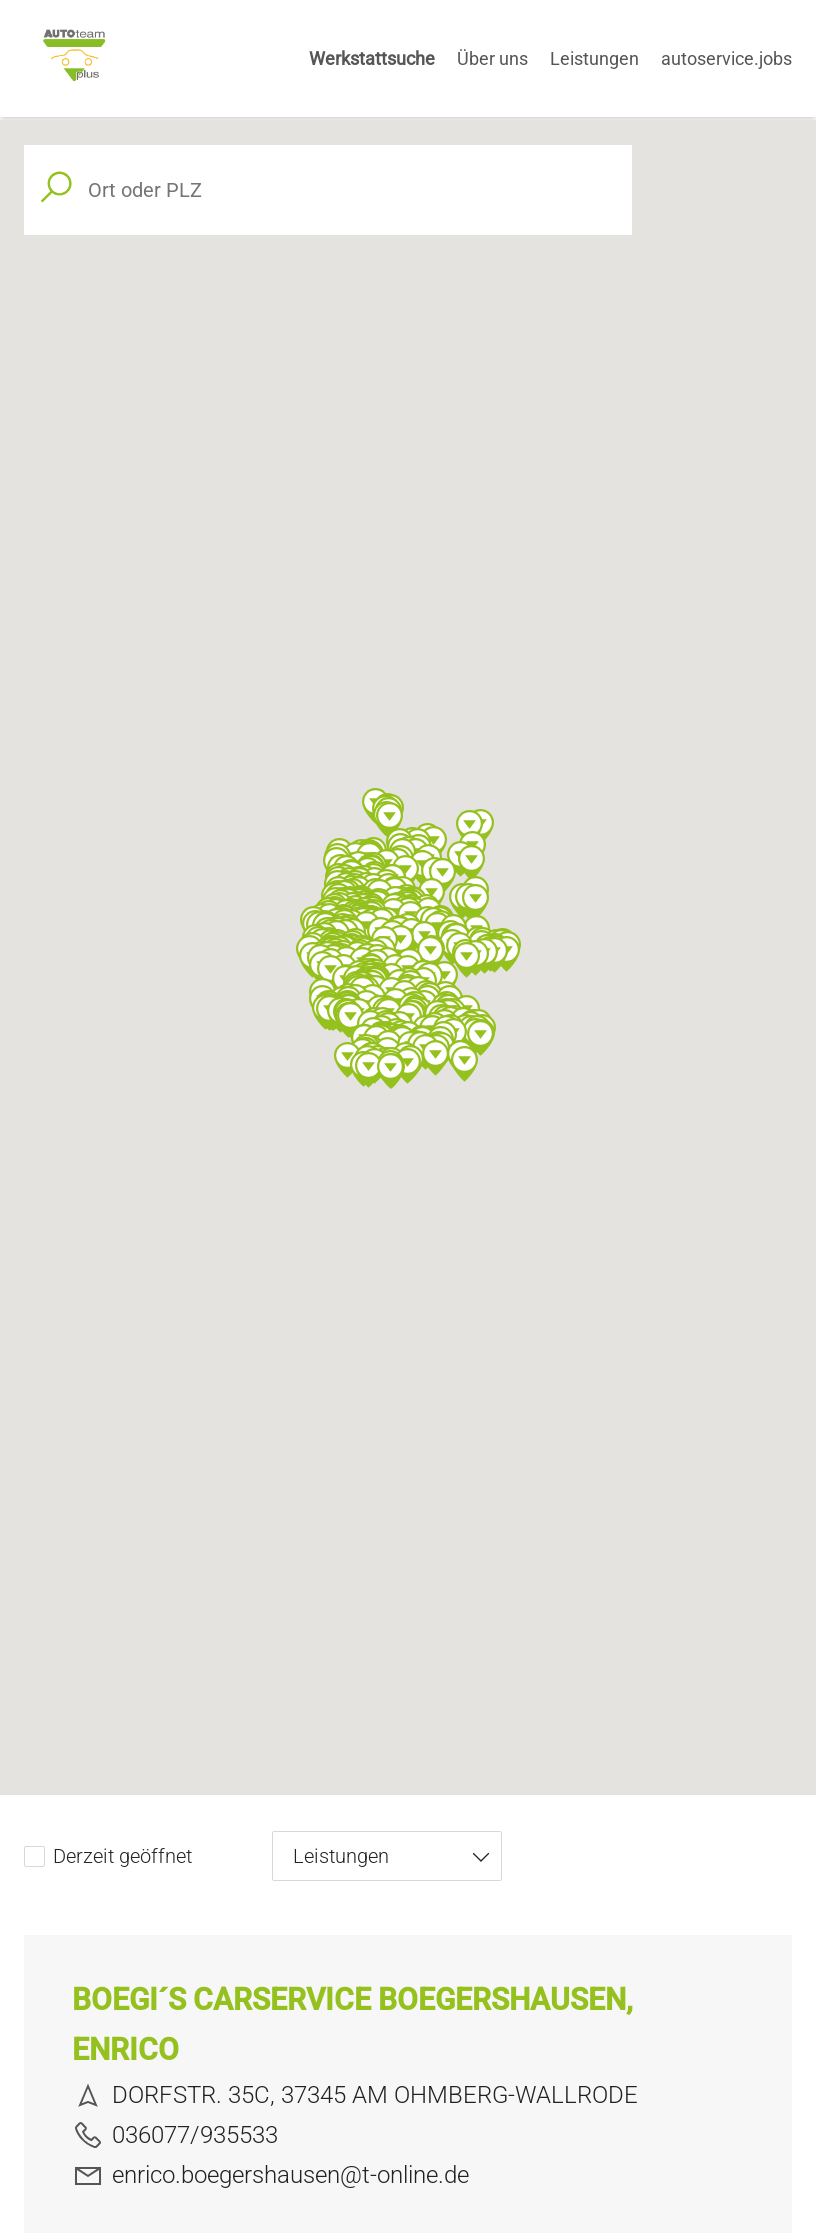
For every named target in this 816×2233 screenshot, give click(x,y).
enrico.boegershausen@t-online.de (270, 2175)
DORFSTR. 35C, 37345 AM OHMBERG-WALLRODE (355, 2095)
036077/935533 (175, 2135)
